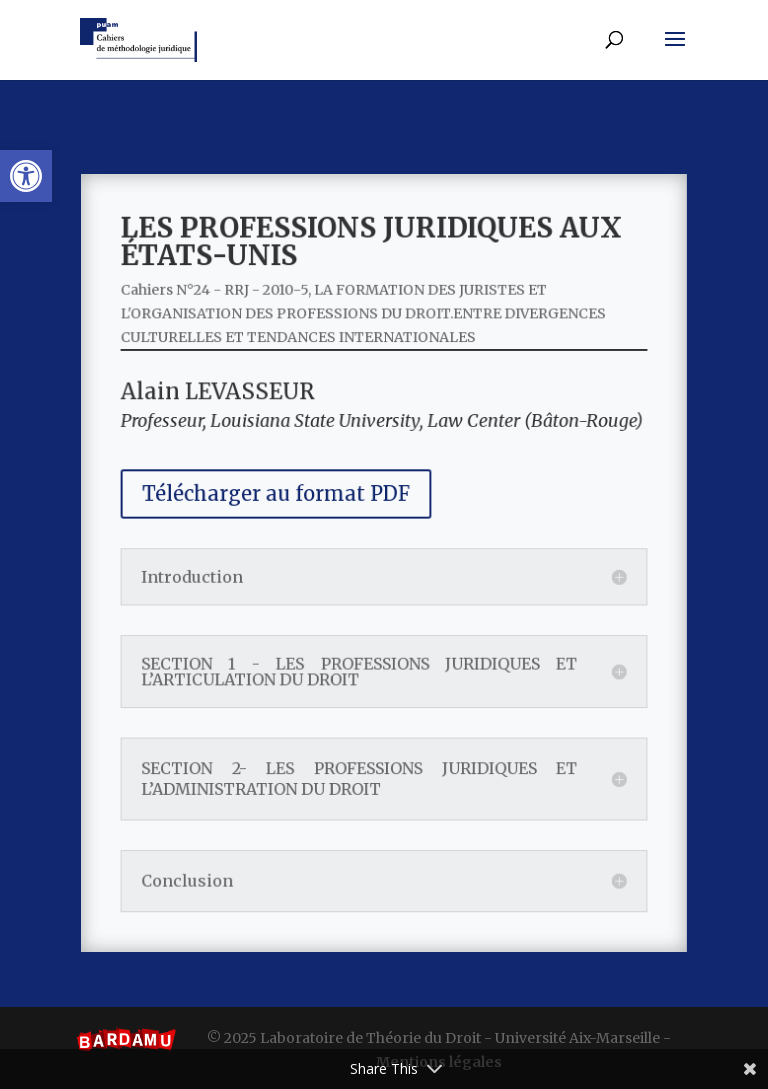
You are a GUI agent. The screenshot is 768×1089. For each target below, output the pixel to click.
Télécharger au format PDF (285, 499)
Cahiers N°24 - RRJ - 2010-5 (228, 312)
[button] (26, 176)
